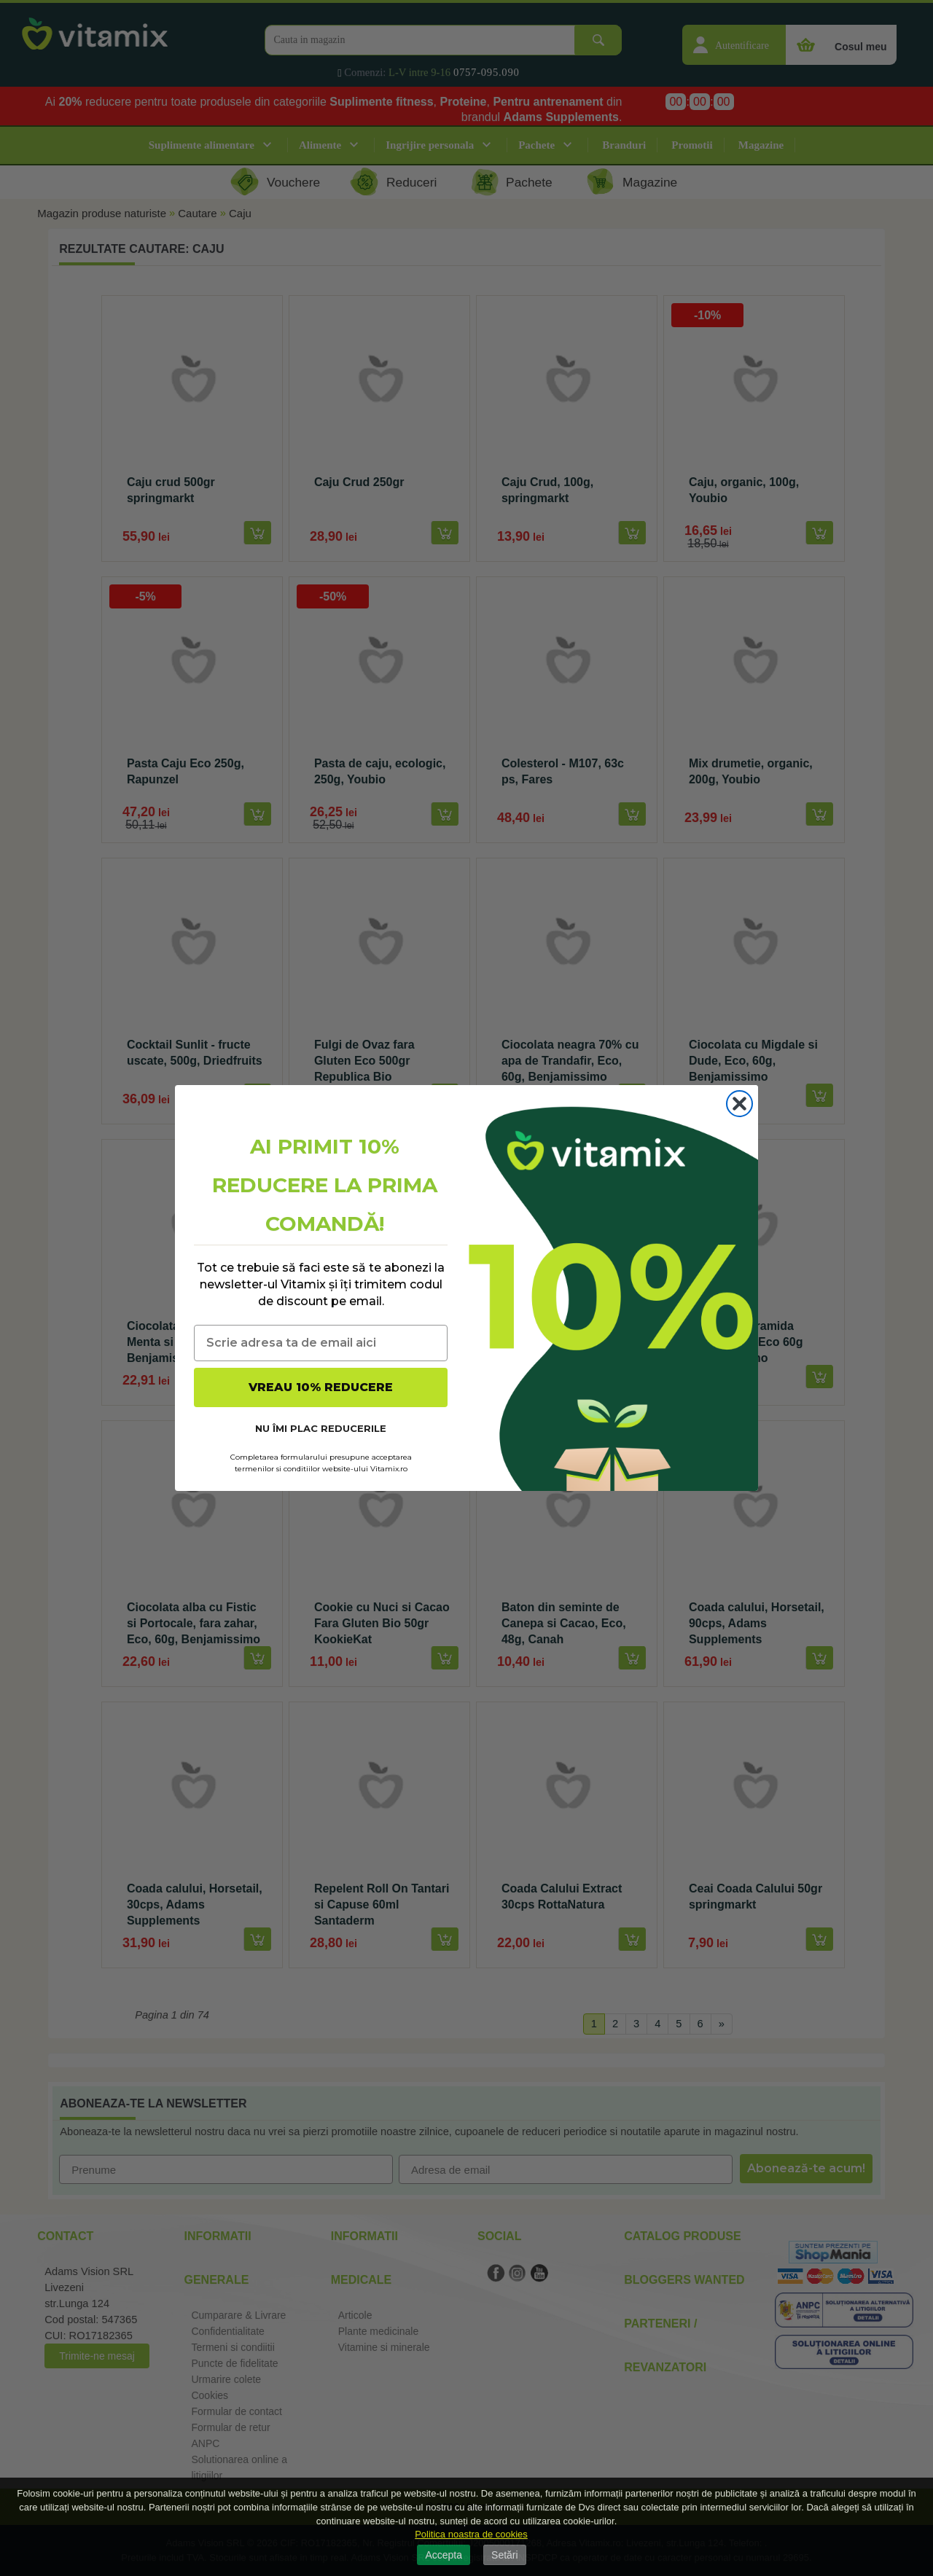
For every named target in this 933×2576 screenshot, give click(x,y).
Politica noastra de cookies (471, 2534)
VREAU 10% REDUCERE (321, 1387)
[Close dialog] (739, 1103)
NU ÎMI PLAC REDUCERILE (320, 1428)
